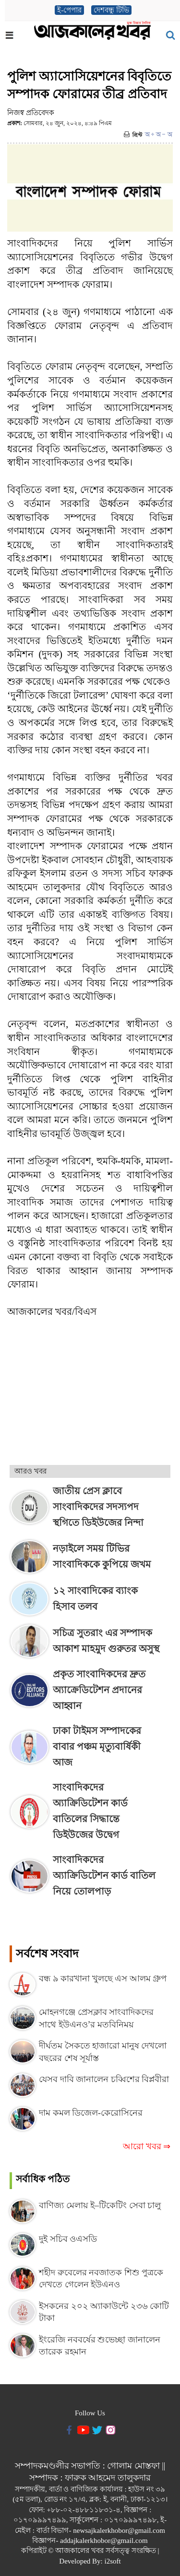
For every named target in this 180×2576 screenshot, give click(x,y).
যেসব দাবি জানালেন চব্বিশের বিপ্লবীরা (104, 2079)
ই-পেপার (69, 10)
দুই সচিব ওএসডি (68, 2239)
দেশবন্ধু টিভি (111, 10)
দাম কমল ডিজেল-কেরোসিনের (91, 2113)
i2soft (112, 2561)
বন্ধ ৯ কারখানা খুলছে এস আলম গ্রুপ (103, 1978)
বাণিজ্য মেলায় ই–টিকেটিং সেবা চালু (100, 2205)
